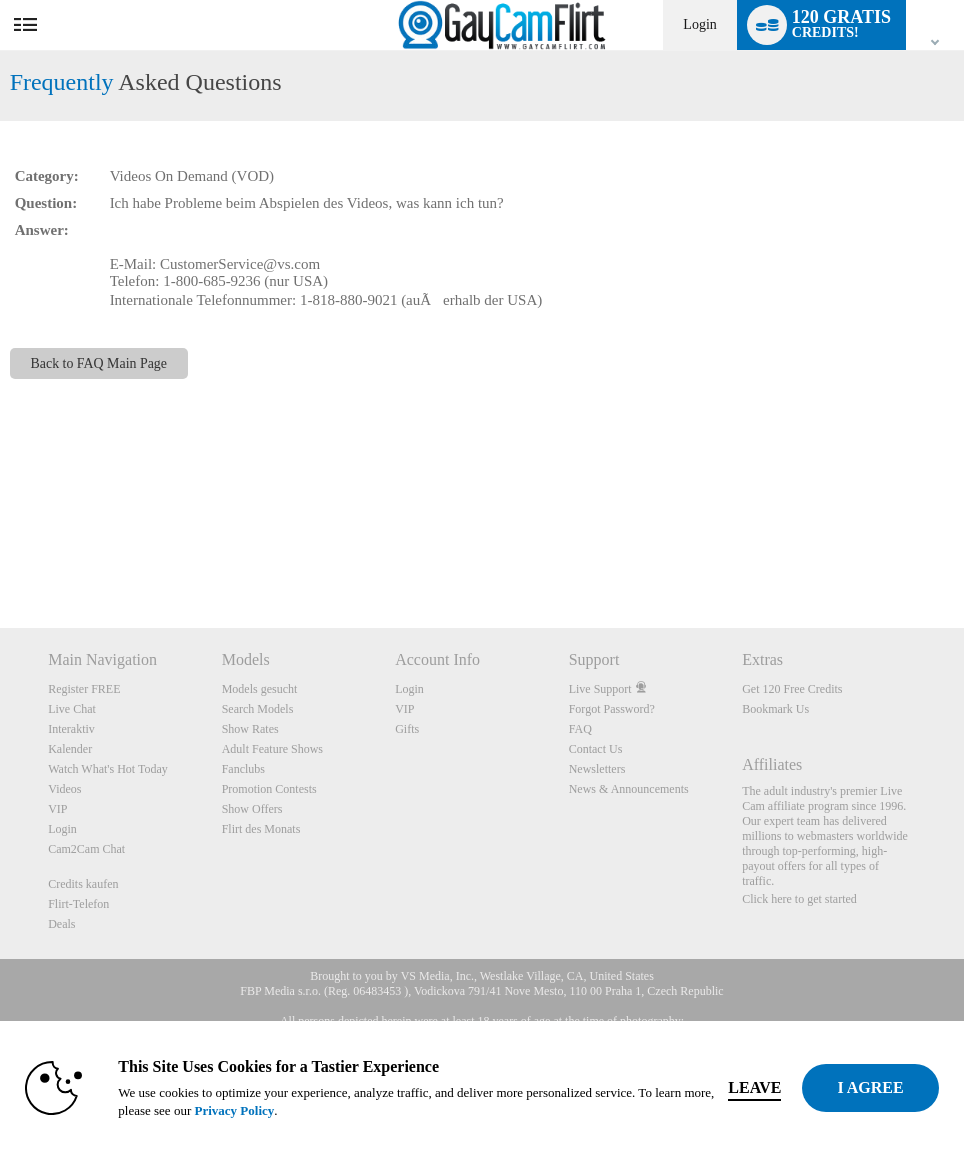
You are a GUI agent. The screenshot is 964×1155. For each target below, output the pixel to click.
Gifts (407, 729)
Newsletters (597, 769)
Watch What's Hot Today (108, 769)
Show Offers (252, 809)
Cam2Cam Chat (86, 849)
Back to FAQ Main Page (99, 363)
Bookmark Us (775, 709)
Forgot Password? (612, 709)
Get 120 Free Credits (792, 689)
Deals (61, 924)
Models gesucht (260, 689)
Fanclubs (243, 769)
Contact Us (596, 749)
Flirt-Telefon (78, 904)
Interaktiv (71, 729)
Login (699, 24)
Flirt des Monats (261, 829)
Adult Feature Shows (272, 749)
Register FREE (84, 689)
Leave (754, 1087)
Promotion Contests (269, 789)
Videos (64, 789)
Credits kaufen (83, 884)
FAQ (580, 729)
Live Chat (72, 709)
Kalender (70, 749)
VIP (57, 809)
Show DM (0, 553)
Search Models (258, 709)
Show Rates (250, 729)
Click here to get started (799, 899)
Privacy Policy (234, 1110)
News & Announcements (629, 789)
